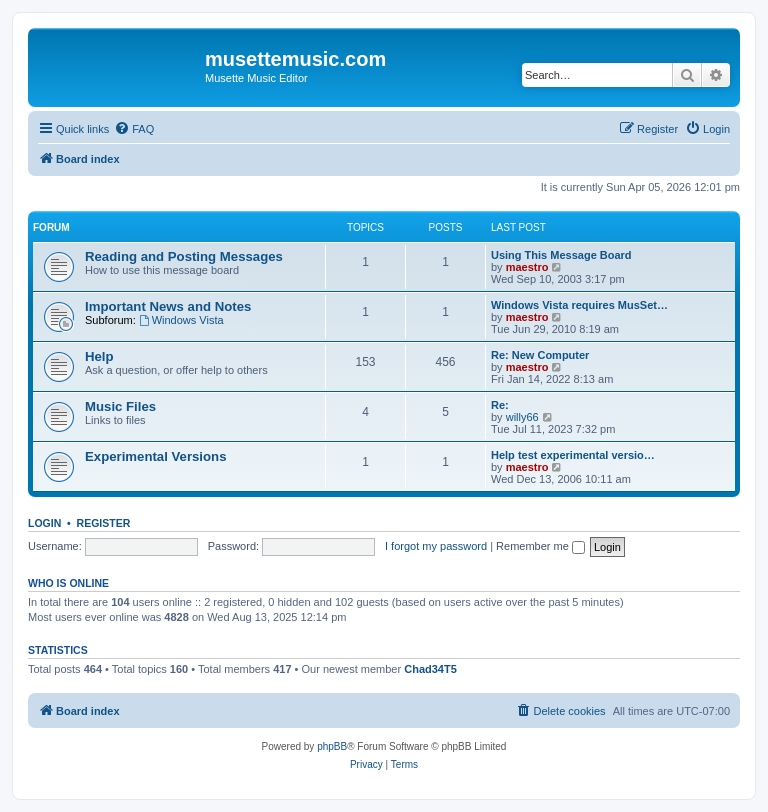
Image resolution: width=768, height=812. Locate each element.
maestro (527, 267)
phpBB (332, 746)
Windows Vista (181, 320)
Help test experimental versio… (573, 455)
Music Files (120, 406)
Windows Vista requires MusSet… (579, 305)
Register (104, 523)
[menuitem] (134, 129)
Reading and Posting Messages (184, 256)
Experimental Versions (155, 456)
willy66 (522, 417)
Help (99, 356)
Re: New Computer (540, 355)
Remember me (540, 546)
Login (44, 523)
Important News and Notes (168, 306)
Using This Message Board (561, 255)
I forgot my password (436, 546)
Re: (500, 405)
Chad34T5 (430, 669)
